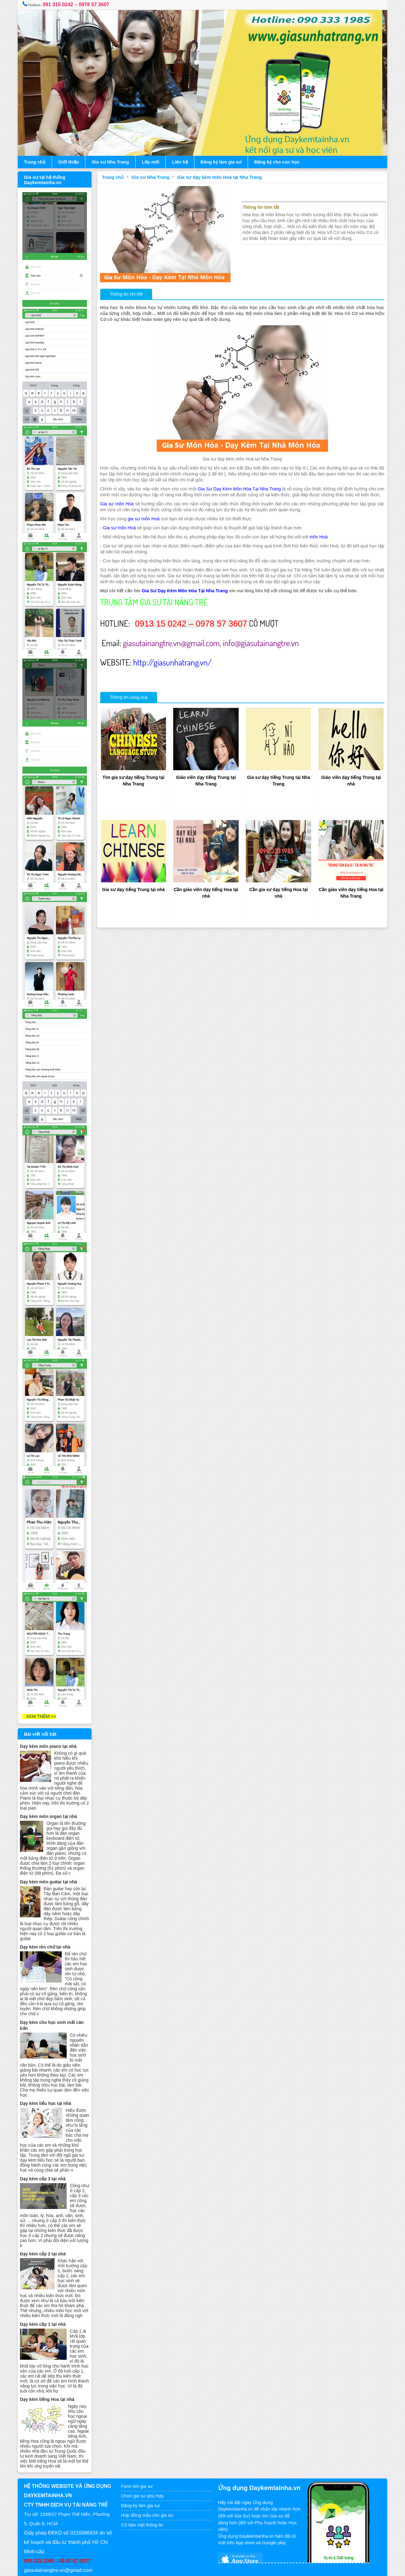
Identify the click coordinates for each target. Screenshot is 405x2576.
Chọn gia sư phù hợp (143, 2472)
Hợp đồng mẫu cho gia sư (148, 2491)
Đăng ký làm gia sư (223, 162)
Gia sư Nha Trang (113, 162)
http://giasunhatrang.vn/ (174, 666)
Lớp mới (153, 162)
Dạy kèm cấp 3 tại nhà (45, 2155)
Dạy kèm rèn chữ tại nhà (47, 1923)
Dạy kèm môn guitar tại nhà (50, 1858)
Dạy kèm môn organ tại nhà (50, 1793)
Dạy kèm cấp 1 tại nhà (45, 2300)
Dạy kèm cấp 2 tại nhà (45, 2230)
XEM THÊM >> (42, 1693)
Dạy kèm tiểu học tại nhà (48, 2079)
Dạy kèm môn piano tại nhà (50, 1722)
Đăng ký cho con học (279, 162)
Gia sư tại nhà (178, 2568)
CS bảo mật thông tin (143, 2501)
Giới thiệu (71, 162)
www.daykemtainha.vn (218, 2568)
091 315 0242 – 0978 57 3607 (78, 4)
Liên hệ (182, 162)
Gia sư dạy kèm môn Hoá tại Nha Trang (221, 177)
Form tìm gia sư (138, 2462)
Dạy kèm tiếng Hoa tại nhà (49, 2375)
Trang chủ (37, 162)
